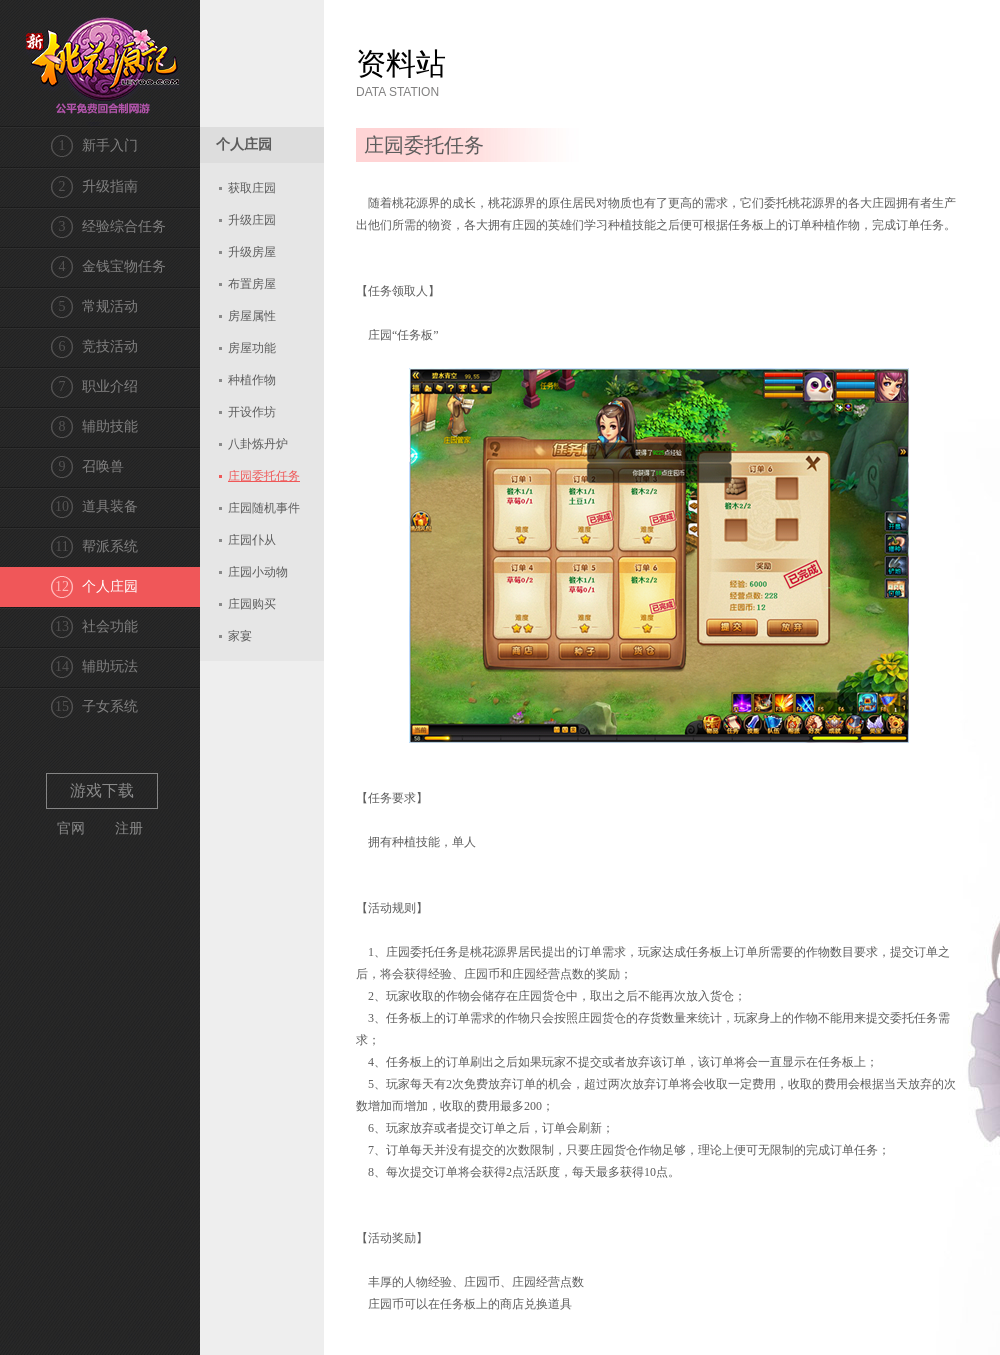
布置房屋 (252, 284)
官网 (71, 828)
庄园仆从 (252, 540)
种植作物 (252, 380)
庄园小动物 (258, 572)
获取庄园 (252, 188)
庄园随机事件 (264, 508)
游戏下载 (102, 790)
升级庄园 (252, 220)
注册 (129, 828)
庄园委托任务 (264, 476)
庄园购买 (252, 604)
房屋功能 (252, 348)
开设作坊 (252, 412)
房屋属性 (252, 316)
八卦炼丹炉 (258, 444)
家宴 (240, 636)
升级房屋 (252, 252)
